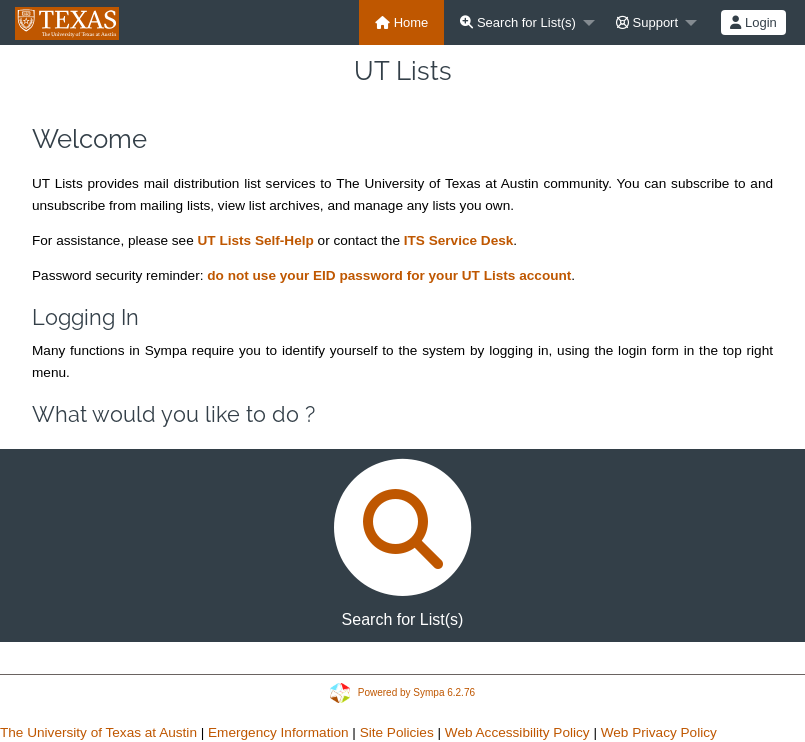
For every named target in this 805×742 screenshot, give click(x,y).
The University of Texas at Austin (98, 732)
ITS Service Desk (459, 240)
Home (401, 22)
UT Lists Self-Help (255, 240)
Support (647, 22)
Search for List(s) (518, 22)
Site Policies (397, 732)
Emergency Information (278, 732)
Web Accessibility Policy (517, 732)
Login (753, 22)
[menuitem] (401, 22)
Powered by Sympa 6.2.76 (416, 691)
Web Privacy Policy (659, 732)
